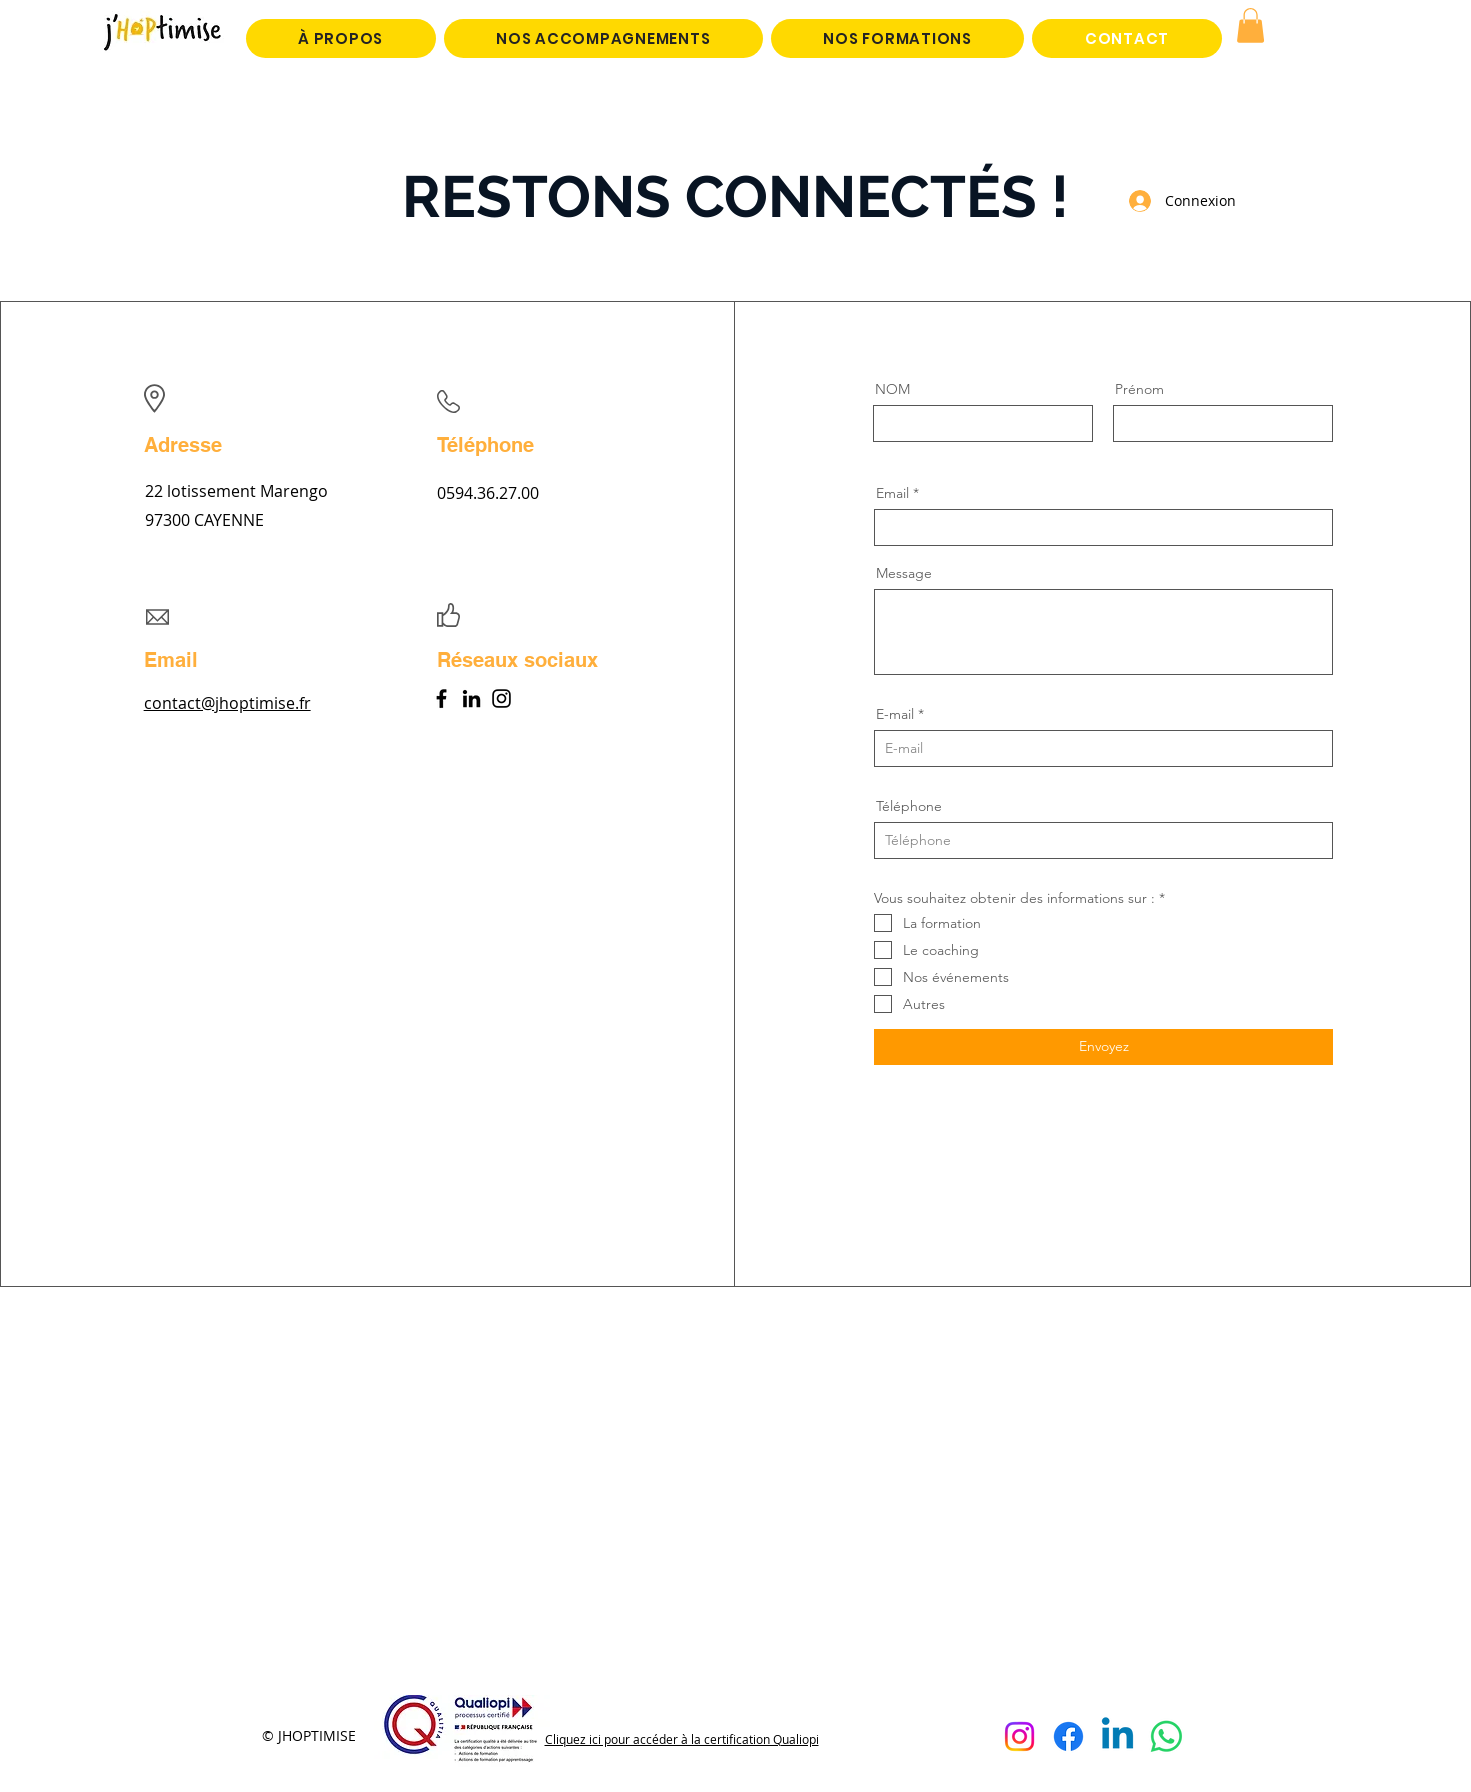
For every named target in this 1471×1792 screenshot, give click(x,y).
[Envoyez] (1103, 1047)
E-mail (895, 714)
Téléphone (909, 806)
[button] (1250, 25)
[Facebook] (441, 698)
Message (904, 573)
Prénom (1139, 389)
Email (892, 493)
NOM (892, 389)
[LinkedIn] (471, 698)
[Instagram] (501, 698)
